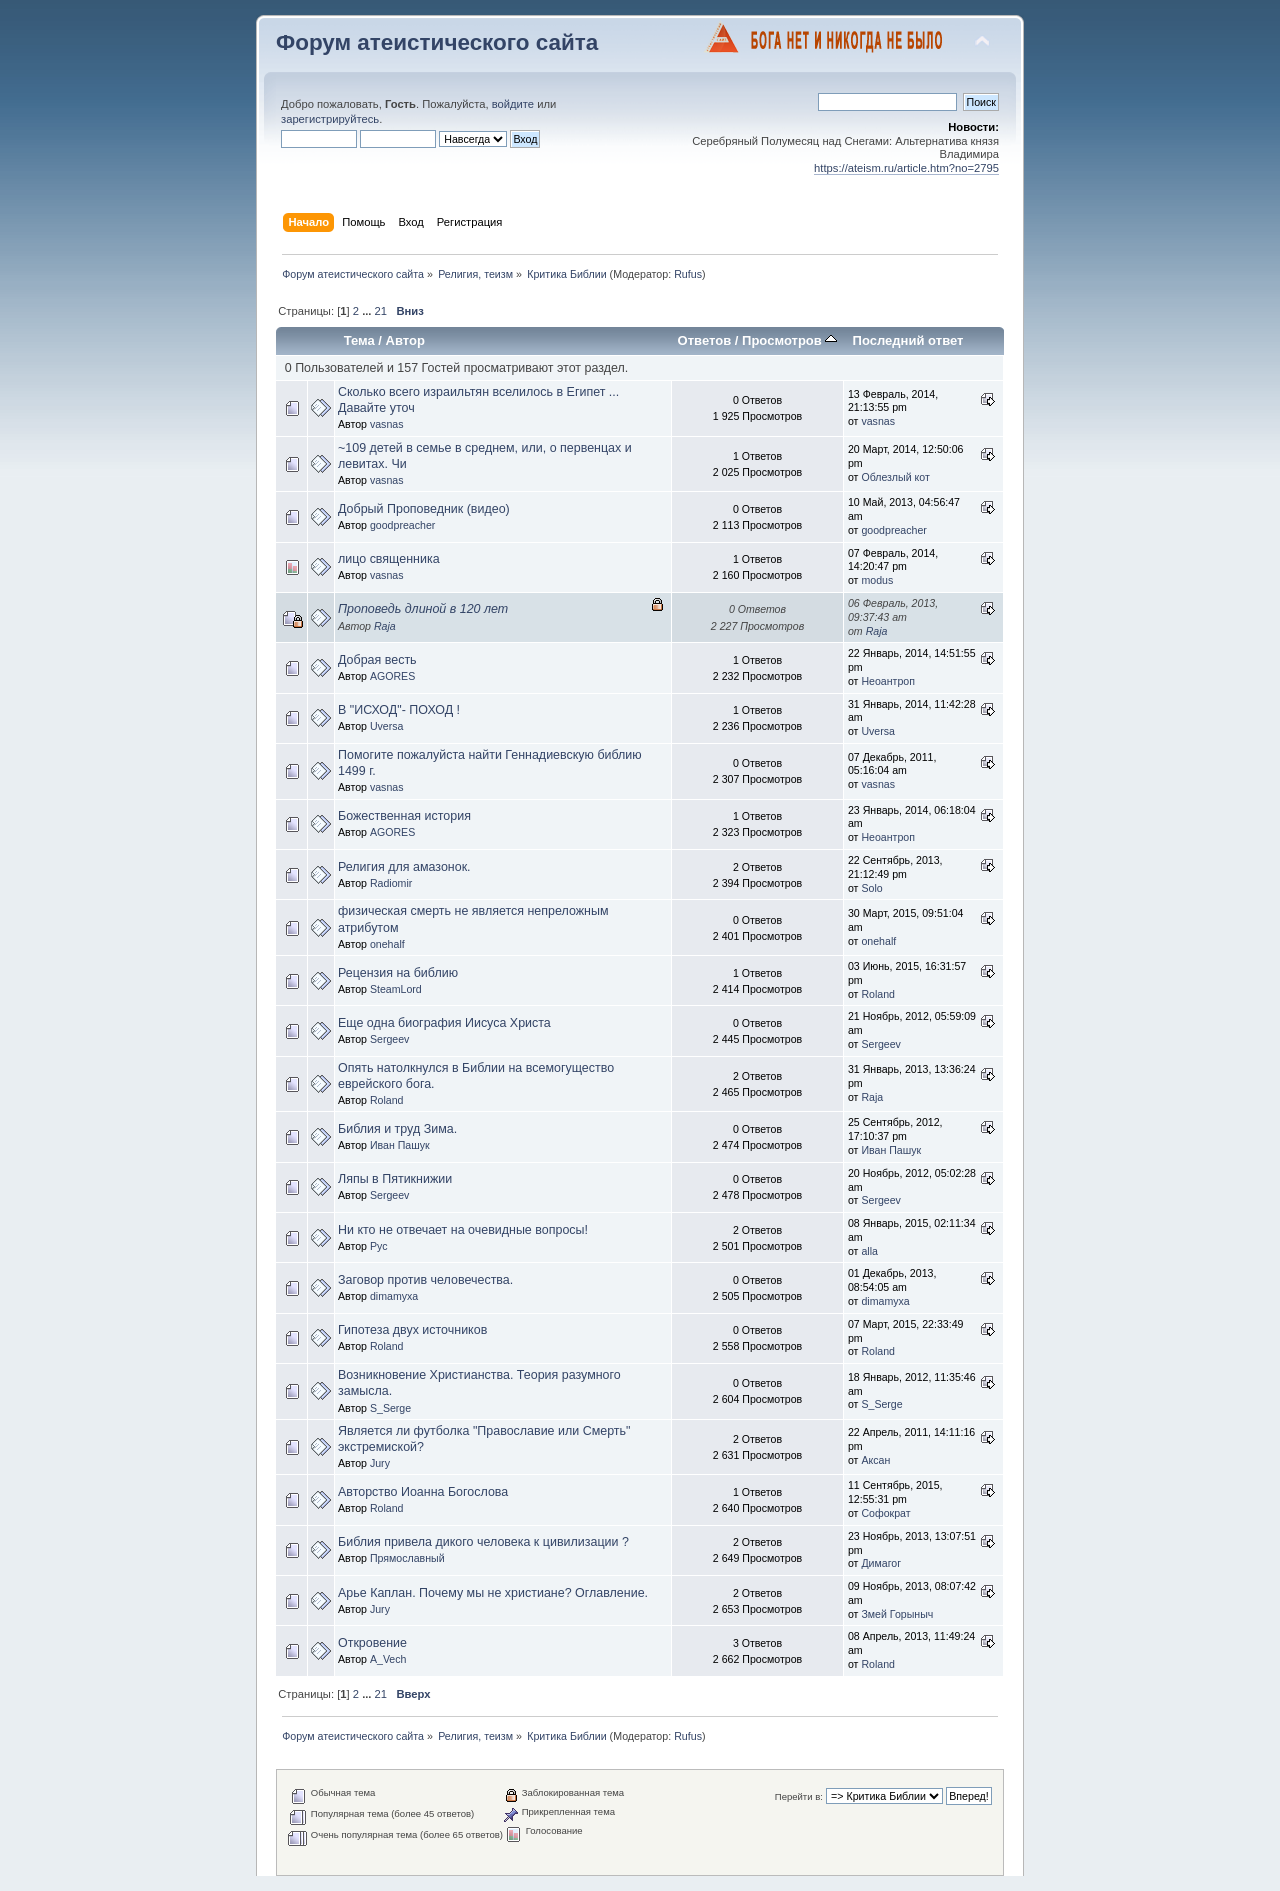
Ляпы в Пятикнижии (395, 1179)
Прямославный (407, 1558)
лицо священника (389, 559)
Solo (871, 888)
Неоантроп (888, 681)
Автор (405, 340)
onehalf (387, 944)
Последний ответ (908, 340)
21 (381, 311)
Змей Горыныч (897, 1614)
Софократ (885, 1513)
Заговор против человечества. (425, 1280)
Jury (380, 1463)
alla (869, 1251)
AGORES (392, 676)
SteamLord (396, 989)
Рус (379, 1246)
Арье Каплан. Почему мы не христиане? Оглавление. (493, 1593)
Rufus (688, 274)
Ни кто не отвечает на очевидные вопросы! (463, 1230)
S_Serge (390, 1408)
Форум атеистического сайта (437, 42)
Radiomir (391, 883)
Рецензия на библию (398, 973)
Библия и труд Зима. (397, 1129)
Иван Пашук (400, 1145)
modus (877, 580)
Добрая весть (377, 660)
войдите (513, 104)
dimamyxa (394, 1296)
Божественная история (404, 816)
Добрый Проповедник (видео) (424, 509)
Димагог (881, 1563)
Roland (878, 994)
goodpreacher (402, 525)
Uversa (387, 726)
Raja (385, 626)
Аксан (875, 1460)
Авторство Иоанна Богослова (423, 1492)
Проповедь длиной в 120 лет (423, 609)
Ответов (705, 340)
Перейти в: (799, 1796)
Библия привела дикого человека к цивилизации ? (483, 1542)
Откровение (372, 1643)
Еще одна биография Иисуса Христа (444, 1023)
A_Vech (388, 1659)
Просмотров (789, 340)
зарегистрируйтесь (330, 119)
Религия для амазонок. (404, 867)
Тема (359, 340)
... (368, 311)
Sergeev (389, 1039)
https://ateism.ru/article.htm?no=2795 (906, 168)
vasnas (387, 424)
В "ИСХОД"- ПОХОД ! (399, 710)
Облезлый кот (895, 477)
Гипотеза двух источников (412, 1330)
